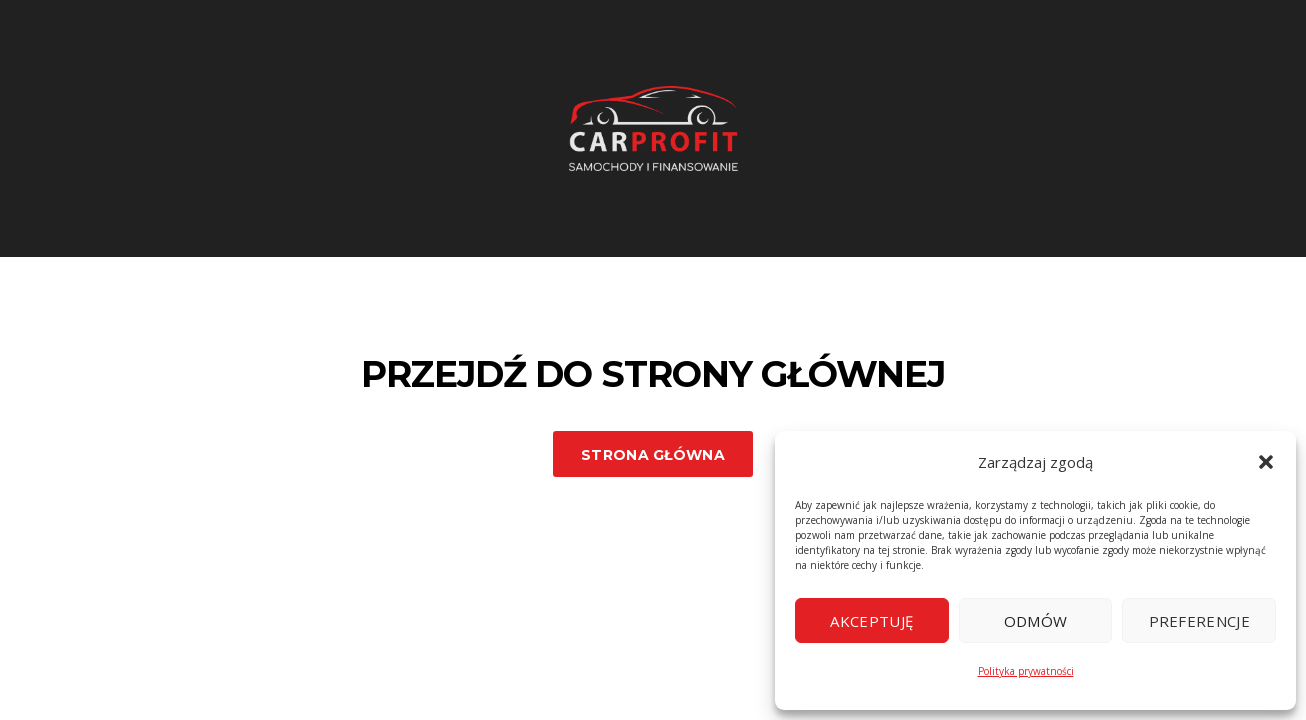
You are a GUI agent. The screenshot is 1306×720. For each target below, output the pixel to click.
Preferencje (1199, 621)
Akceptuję (871, 621)
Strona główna (653, 455)
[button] (1266, 462)
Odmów (1036, 621)
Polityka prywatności (1026, 671)
